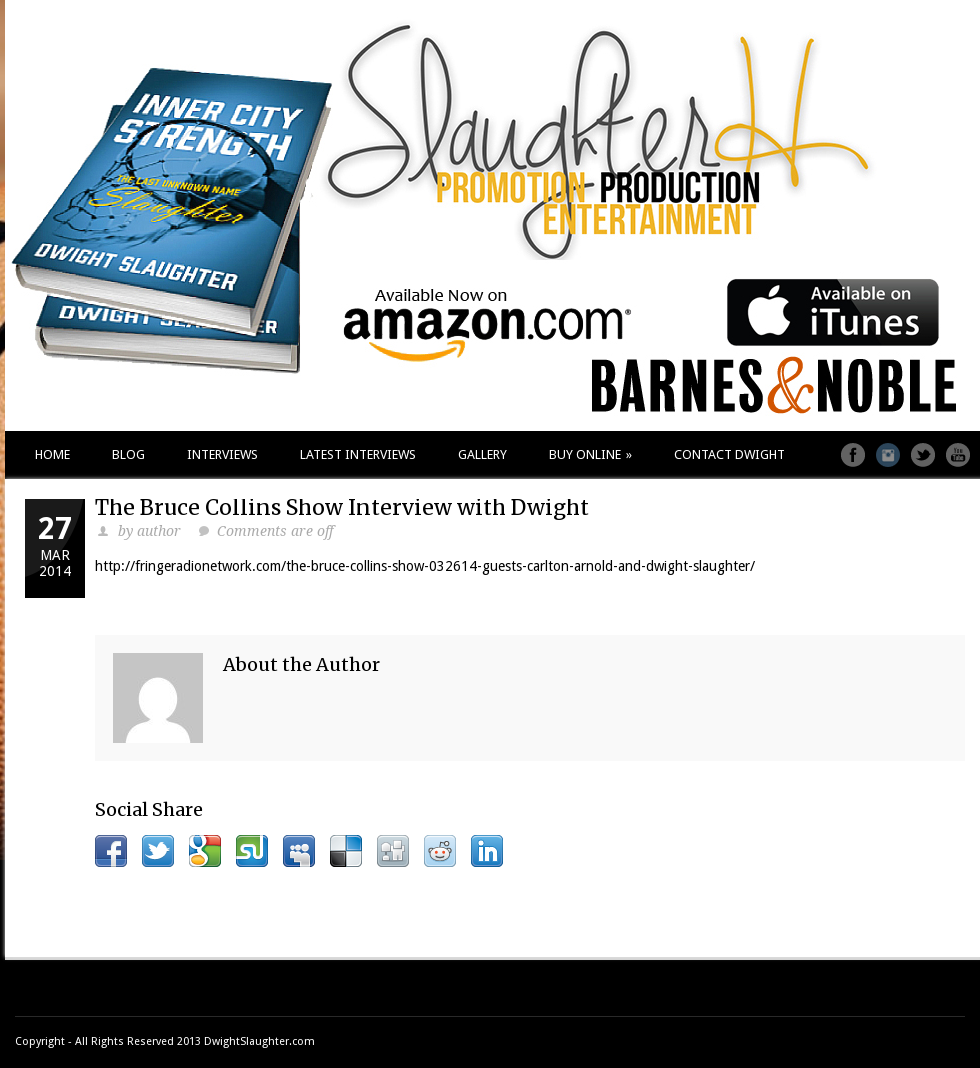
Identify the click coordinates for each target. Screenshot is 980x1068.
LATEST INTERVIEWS (358, 454)
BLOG (128, 454)
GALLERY (482, 454)
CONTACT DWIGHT (729, 454)
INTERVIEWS (222, 454)
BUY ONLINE (590, 454)
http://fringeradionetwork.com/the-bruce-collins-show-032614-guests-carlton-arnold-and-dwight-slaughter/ (425, 566)
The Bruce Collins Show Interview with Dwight (342, 507)
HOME (52, 454)
